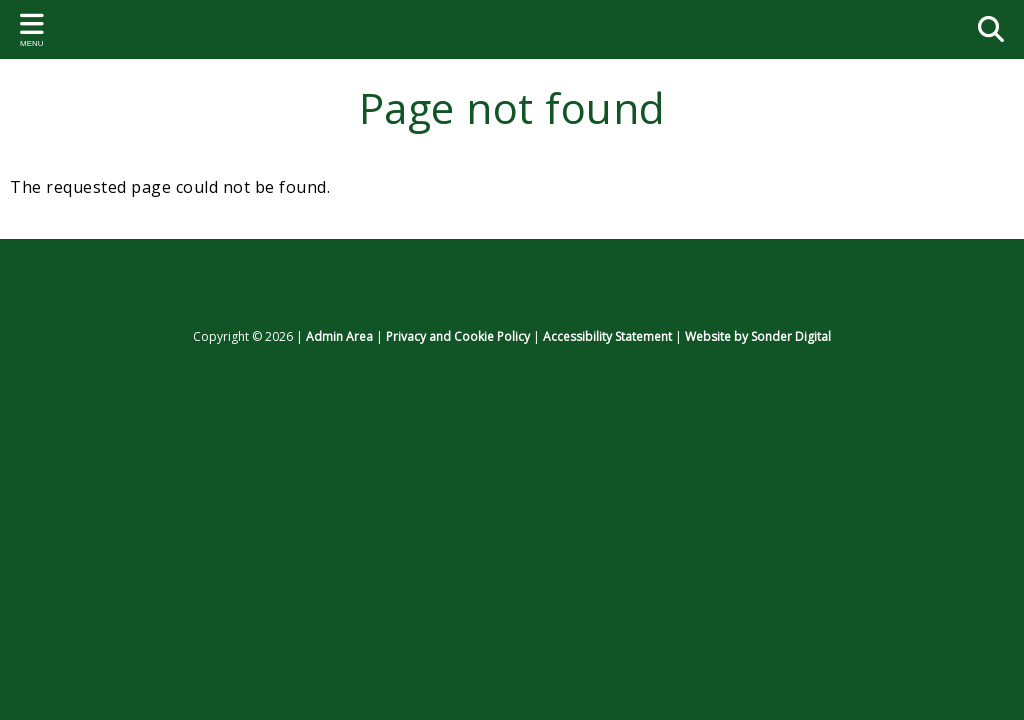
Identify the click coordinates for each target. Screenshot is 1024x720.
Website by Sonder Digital (758, 336)
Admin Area (339, 336)
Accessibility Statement (607, 336)
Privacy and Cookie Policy (458, 336)
